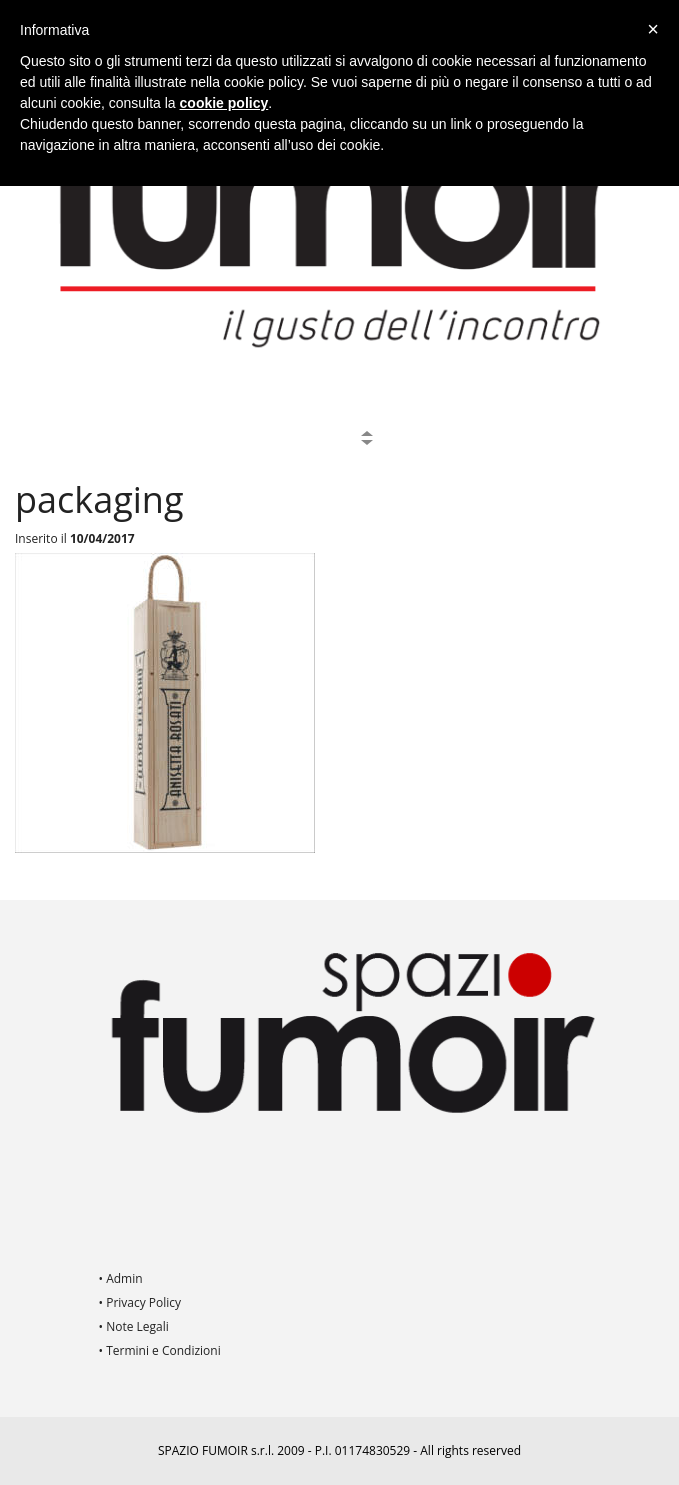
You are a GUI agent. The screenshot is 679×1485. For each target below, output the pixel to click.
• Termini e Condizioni (160, 1350)
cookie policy (224, 103)
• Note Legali (134, 1326)
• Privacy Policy (140, 1302)
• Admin (121, 1278)
